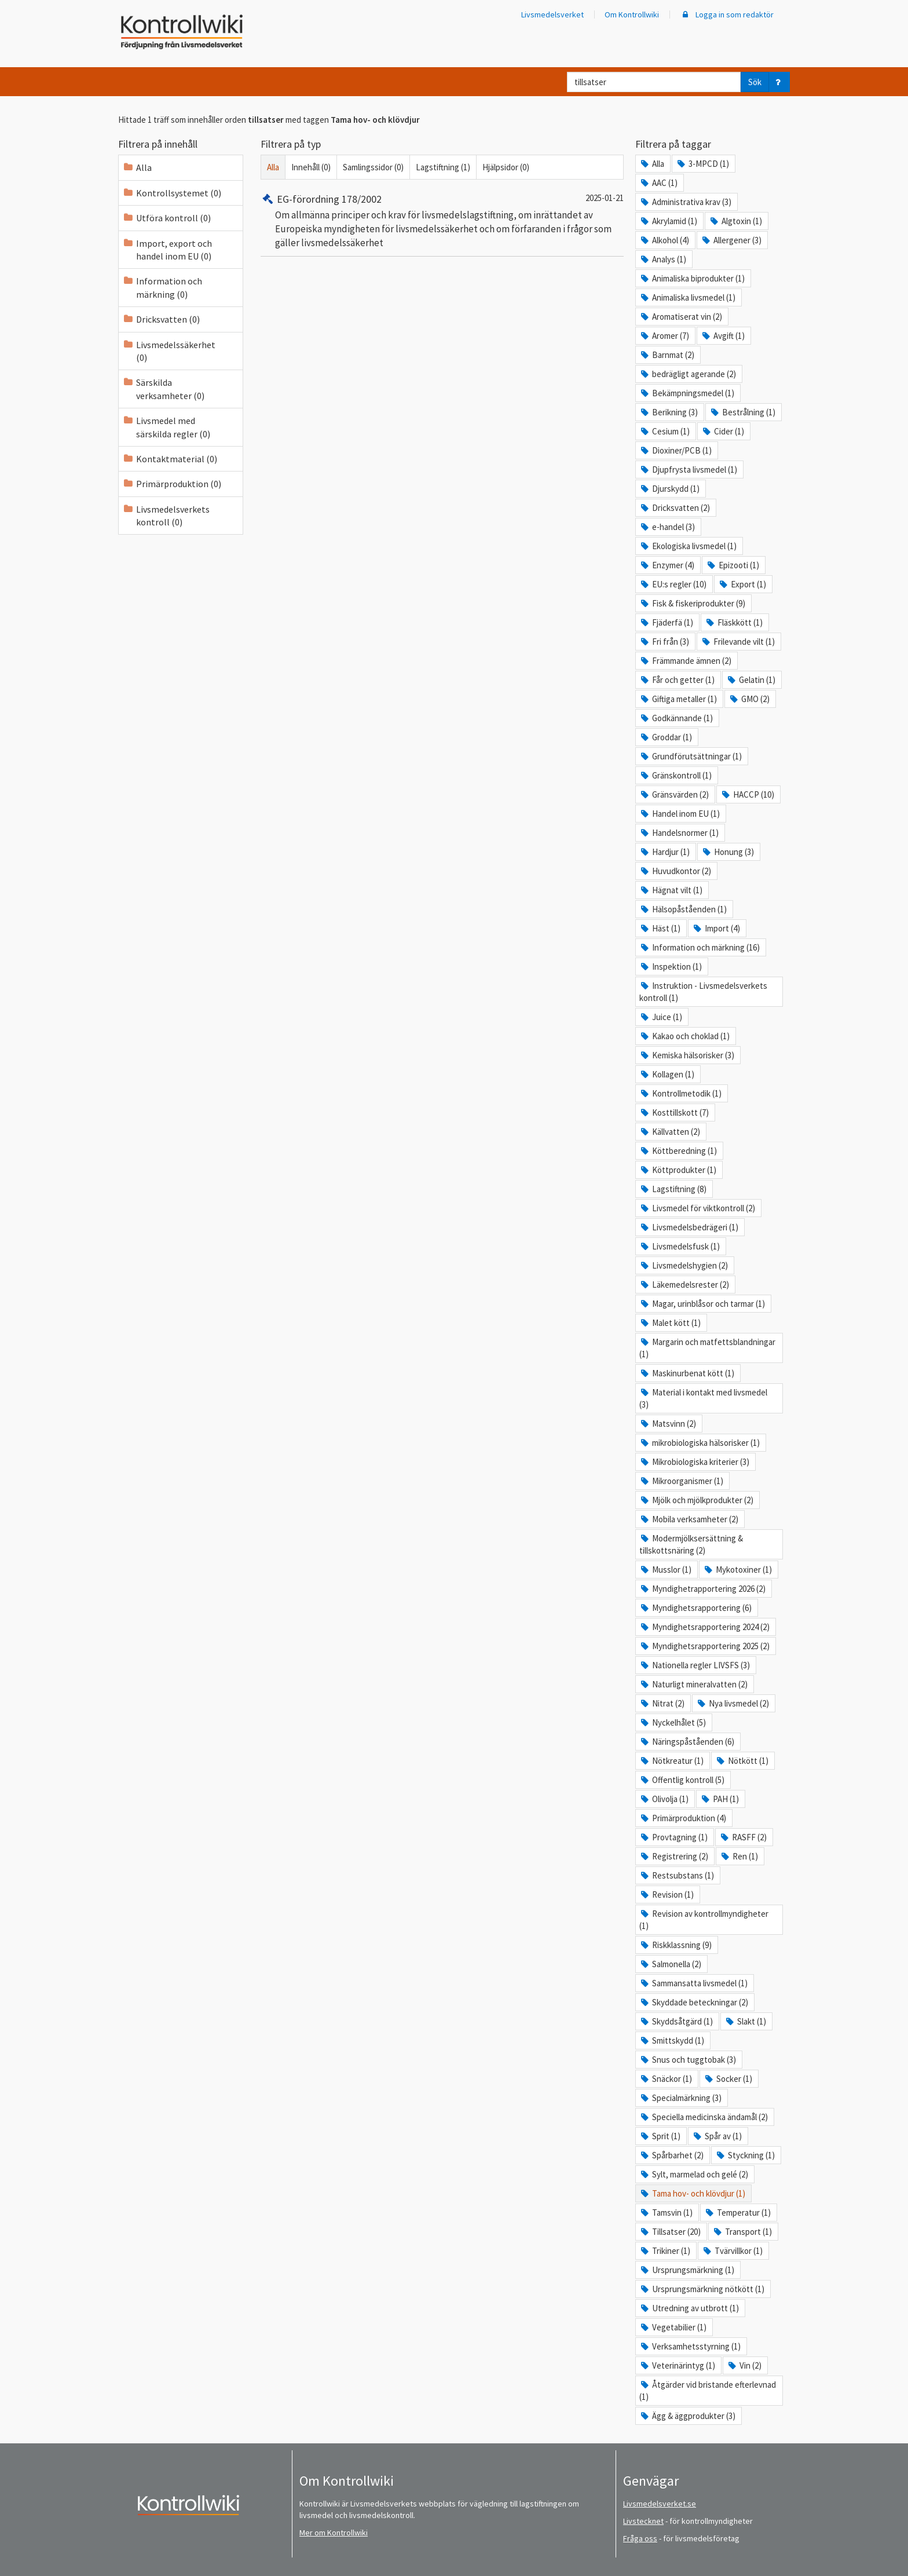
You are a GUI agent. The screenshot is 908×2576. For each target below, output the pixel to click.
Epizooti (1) (732, 565)
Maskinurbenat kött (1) (686, 1373)
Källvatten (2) (669, 1131)
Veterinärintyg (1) (677, 2365)
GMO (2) (749, 698)
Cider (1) (722, 431)
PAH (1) (719, 1798)
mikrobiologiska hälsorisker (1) (699, 1442)
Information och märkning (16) (699, 947)
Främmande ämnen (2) (685, 660)
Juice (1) (660, 1016)
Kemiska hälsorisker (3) (686, 1055)
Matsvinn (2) (667, 1423)
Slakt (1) (745, 2021)
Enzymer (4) (666, 565)
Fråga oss (640, 2538)
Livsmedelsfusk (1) (679, 1246)
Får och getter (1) (677, 679)
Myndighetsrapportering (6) (695, 1607)
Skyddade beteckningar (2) (693, 2002)
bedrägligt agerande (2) (687, 373)
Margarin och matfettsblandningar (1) (707, 1348)
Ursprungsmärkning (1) (686, 2269)
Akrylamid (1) (668, 220)
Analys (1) (662, 259)
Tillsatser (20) (670, 2231)
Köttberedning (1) (678, 1150)
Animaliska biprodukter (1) (692, 278)
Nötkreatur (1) (671, 1760)
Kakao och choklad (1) (684, 1036)
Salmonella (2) (670, 1964)
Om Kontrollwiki (632, 14)
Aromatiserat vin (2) (680, 316)
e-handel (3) (667, 526)
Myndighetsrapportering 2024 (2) (704, 1626)
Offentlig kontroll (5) (681, 1779)
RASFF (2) (743, 1837)
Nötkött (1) (741, 1760)
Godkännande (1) (676, 718)
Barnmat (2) (666, 354)
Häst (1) (659, 928)
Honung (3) (727, 851)
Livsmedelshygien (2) (683, 1265)
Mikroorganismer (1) (681, 1480)
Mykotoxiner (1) (737, 1569)
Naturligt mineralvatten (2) (693, 1684)
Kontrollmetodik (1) (680, 1093)
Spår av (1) (717, 2136)
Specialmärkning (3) (680, 2097)
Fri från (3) (664, 641)
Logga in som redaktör (727, 14)
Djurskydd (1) (669, 488)
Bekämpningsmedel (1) (686, 393)
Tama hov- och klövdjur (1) (692, 2193)
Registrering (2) (673, 1856)
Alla (273, 167)
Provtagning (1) (673, 1837)
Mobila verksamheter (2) (688, 1519)
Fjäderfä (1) (666, 622)
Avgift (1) (723, 335)
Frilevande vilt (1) (738, 641)
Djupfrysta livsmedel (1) (688, 469)
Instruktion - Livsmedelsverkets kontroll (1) (703, 991)
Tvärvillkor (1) (732, 2250)
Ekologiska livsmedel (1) (688, 545)
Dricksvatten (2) (674, 507)
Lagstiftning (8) (672, 1188)
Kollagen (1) (666, 1074)
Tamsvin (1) (666, 2212)
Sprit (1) (659, 2136)
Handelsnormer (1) (679, 832)
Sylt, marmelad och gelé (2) (693, 2174)
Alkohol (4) (664, 240)
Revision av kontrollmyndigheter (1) (703, 1919)
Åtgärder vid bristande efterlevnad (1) (707, 2390)
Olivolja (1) (664, 1798)
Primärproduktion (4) (682, 1818)
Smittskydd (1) (671, 2040)
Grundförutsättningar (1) (690, 756)
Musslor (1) (665, 1569)
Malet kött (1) (670, 1322)
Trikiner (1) (664, 2250)
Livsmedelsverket (552, 14)
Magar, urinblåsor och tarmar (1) (702, 1303)
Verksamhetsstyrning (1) (690, 2346)
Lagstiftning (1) (443, 167)
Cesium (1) (664, 431)
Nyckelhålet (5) (672, 1722)
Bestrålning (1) (742, 412)
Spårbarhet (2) (671, 2155)
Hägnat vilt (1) (670, 890)
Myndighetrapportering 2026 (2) (702, 1588)
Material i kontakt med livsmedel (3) (703, 1398)
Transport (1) (742, 2231)
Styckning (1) (745, 2155)
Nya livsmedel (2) (732, 1703)
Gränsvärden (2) (674, 794)
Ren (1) (739, 1856)
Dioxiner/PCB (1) (675, 450)
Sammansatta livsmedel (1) (693, 1983)
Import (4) (716, 928)
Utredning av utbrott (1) (689, 2308)
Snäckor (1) (665, 2078)
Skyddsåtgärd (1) (676, 2021)
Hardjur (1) (664, 851)
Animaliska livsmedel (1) (687, 297)
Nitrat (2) (661, 1703)
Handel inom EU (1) (679, 813)
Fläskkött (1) (734, 622)
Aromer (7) (664, 335)
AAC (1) (658, 182)
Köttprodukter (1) (677, 1169)
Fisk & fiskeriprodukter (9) (692, 603)
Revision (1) (666, 1894)
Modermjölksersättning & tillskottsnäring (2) (691, 1544)
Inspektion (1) (670, 966)
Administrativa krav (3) (685, 201)
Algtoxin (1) (735, 220)
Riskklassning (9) (675, 1944)
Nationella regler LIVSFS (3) (694, 1665)
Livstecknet (643, 2521)
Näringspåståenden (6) (686, 1741)
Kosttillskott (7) (674, 1112)
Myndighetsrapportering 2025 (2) (704, 1645)
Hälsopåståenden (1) (683, 909)
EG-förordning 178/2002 (321, 199)
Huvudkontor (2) (675, 870)
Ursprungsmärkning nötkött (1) (701, 2288)
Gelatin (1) (750, 679)
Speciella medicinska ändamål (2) (703, 2116)
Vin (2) (744, 2365)
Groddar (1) (665, 737)
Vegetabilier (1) (672, 2327)
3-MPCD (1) (702, 163)
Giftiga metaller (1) (678, 698)
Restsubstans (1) (676, 1875)
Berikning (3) (668, 412)
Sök (754, 81)
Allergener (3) (731, 240)
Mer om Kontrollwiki (333, 2532)
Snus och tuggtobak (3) (687, 2059)
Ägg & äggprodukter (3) (687, 2415)
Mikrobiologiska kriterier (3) (694, 1461)
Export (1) (742, 584)
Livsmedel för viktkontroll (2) (697, 1208)
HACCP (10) (747, 794)
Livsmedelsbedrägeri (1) (688, 1227)
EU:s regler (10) (672, 584)
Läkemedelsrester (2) (684, 1284)
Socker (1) (728, 2078)
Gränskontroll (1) (675, 775)
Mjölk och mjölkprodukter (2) (696, 1500)
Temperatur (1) (737, 2212)
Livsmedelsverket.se (659, 2503)
